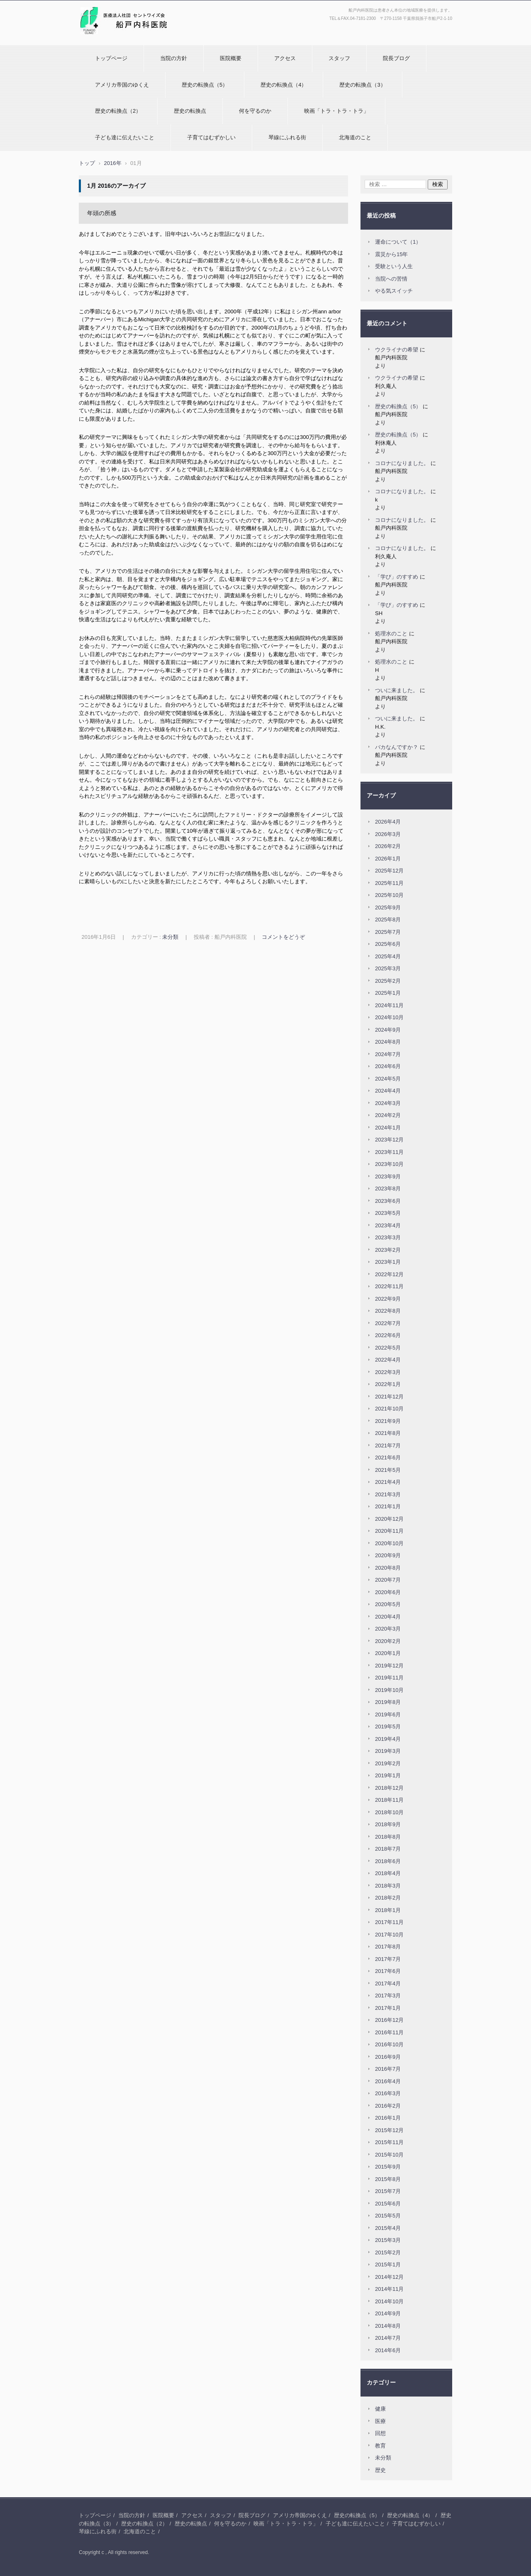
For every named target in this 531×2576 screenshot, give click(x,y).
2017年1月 (388, 2008)
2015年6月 (388, 2203)
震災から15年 (391, 254)
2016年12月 (389, 2020)
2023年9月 (388, 1176)
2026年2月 (388, 846)
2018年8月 (388, 1837)
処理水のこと (391, 633)
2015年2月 (388, 2252)
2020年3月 (388, 1629)
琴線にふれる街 (287, 137)
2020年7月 (388, 1580)
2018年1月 (388, 1910)
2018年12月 (389, 1788)
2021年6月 (388, 1457)
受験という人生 (394, 266)
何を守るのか (255, 111)
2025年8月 (388, 919)
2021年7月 (388, 1445)
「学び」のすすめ (396, 577)
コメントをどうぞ (283, 937)
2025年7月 (388, 932)
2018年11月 (389, 1800)
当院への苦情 (391, 279)
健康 (380, 2409)
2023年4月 (388, 1225)
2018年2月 (388, 1898)
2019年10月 (389, 1690)
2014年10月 (389, 2301)
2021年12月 (389, 1396)
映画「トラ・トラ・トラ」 (336, 111)
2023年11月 (389, 1152)
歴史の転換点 (190, 111)
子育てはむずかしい (211, 137)
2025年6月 (388, 944)
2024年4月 (388, 1091)
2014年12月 (389, 2277)
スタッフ (339, 58)
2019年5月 (388, 1726)
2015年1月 (388, 2264)
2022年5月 (388, 1348)
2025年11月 (389, 883)
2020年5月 (388, 1604)
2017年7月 (388, 1959)
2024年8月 (388, 1042)
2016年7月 (388, 2069)
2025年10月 (389, 895)
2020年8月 (388, 1568)
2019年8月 (388, 1702)
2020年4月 (388, 1617)
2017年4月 (388, 1983)
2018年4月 (388, 1873)
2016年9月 (388, 2057)
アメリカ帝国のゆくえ (122, 85)
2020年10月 (389, 1543)
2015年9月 (388, 2167)
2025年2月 (388, 981)
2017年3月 (388, 1995)
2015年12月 (389, 2130)
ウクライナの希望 (396, 350)
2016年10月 (389, 2044)
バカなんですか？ (396, 747)
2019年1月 (388, 1775)
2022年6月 (388, 1335)
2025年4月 (388, 956)
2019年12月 (389, 1665)
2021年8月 (388, 1433)
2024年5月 (388, 1079)
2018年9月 (388, 1824)
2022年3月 (388, 1372)
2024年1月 (388, 1127)
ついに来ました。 (396, 690)
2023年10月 (389, 1164)
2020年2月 (388, 1641)
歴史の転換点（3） (362, 85)
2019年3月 (388, 1751)
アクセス (285, 58)
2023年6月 (388, 1201)
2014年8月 (388, 2326)
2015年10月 (389, 2155)
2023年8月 (388, 1188)
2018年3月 (388, 1886)
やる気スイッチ (394, 291)
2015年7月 (388, 2191)
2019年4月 (388, 1739)
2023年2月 (388, 1250)
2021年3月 (388, 1494)
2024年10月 (389, 1017)
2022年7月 (388, 1323)
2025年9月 (388, 907)
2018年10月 (389, 1812)
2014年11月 (389, 2289)
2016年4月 (388, 2081)
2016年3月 (388, 2093)
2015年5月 (388, 2216)
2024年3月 (388, 1103)
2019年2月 (388, 1763)
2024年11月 (389, 1005)
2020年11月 (389, 1531)
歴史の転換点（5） (205, 85)
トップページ (111, 58)
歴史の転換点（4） (284, 85)
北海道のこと (355, 137)
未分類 (170, 937)
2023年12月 (389, 1140)
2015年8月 (388, 2179)
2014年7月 (388, 2338)
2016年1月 (388, 2118)
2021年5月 (388, 1470)
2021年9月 (388, 1421)
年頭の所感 (101, 213)
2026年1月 (388, 858)
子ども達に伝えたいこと (124, 137)
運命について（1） (398, 242)
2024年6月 (388, 1066)
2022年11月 (389, 1286)
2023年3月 (388, 1237)
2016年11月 (389, 2032)
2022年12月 (389, 1274)
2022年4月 (388, 1360)
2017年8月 (388, 1947)
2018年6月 (388, 1861)
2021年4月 (388, 1482)
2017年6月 (388, 1971)
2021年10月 (389, 1409)
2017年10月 (389, 1934)
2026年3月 (388, 834)
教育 (380, 2446)
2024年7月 (388, 1054)
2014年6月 (388, 2350)
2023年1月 (388, 1262)
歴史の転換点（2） (118, 111)
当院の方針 (173, 58)
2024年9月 (388, 1030)
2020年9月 (388, 1555)
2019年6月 (388, 1714)
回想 (380, 2433)
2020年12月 (389, 1519)
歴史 (380, 2470)
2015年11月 (389, 2142)
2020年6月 (388, 1592)
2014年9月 (388, 2313)
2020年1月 (388, 1653)
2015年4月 (388, 2228)
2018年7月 (388, 1849)
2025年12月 (389, 871)
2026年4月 (388, 822)
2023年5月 (388, 1213)
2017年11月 (389, 1922)
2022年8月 (388, 1311)
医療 (380, 2421)
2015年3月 (388, 2240)
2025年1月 (388, 993)
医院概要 (230, 58)
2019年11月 (389, 1678)
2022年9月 (388, 1299)
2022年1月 (388, 1384)
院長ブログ (396, 58)
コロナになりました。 (402, 463)
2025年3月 (388, 968)
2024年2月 (388, 1115)
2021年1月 (388, 1506)
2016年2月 (388, 2106)
